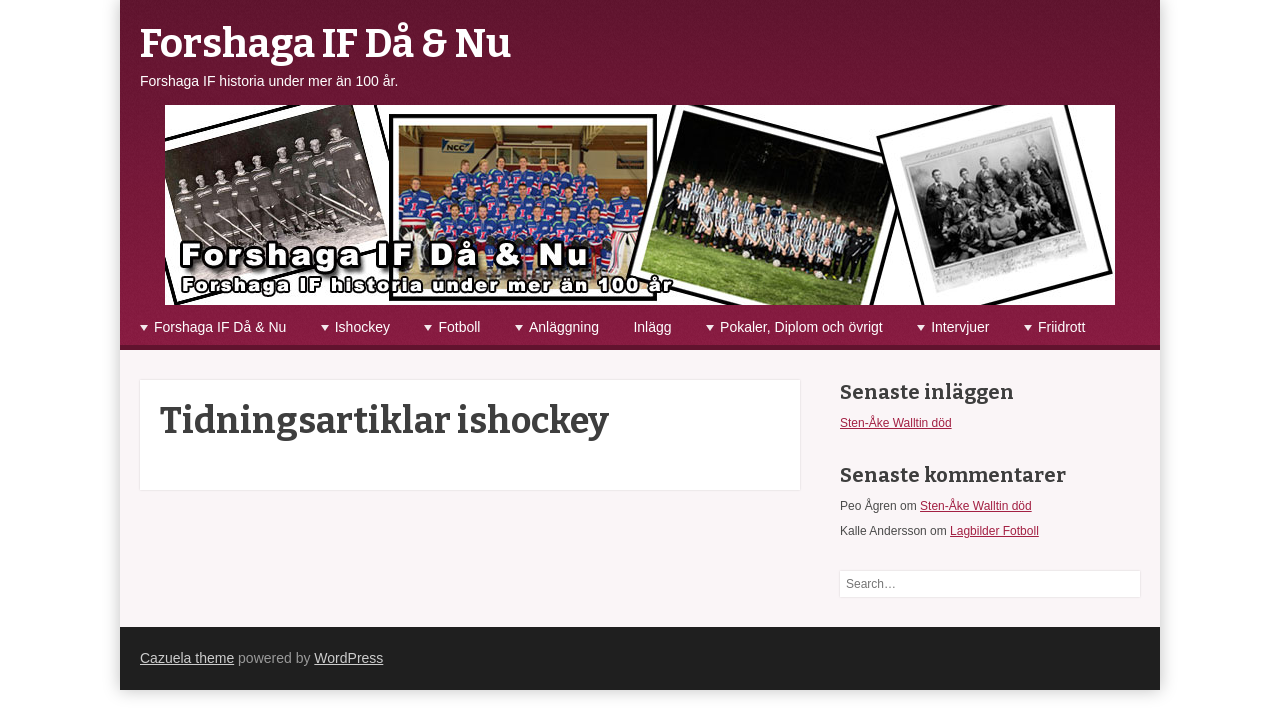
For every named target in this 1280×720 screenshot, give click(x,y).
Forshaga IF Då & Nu (325, 44)
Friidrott (1061, 327)
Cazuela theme (187, 658)
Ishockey (362, 327)
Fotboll (459, 327)
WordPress (348, 658)
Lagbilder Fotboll (994, 531)
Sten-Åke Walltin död (896, 423)
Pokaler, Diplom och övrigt (801, 327)
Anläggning (564, 327)
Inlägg (652, 327)
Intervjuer (960, 327)
